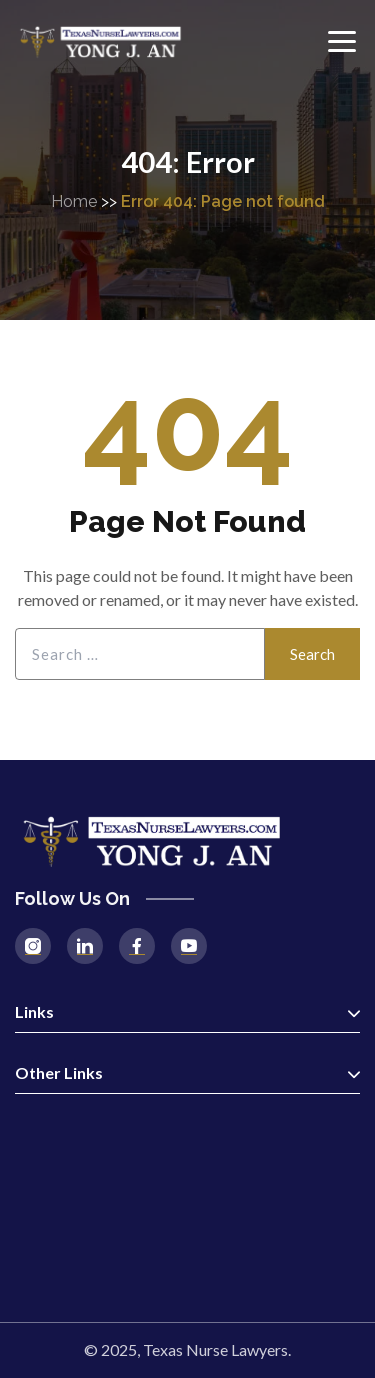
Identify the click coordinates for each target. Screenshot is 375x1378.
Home (74, 201)
